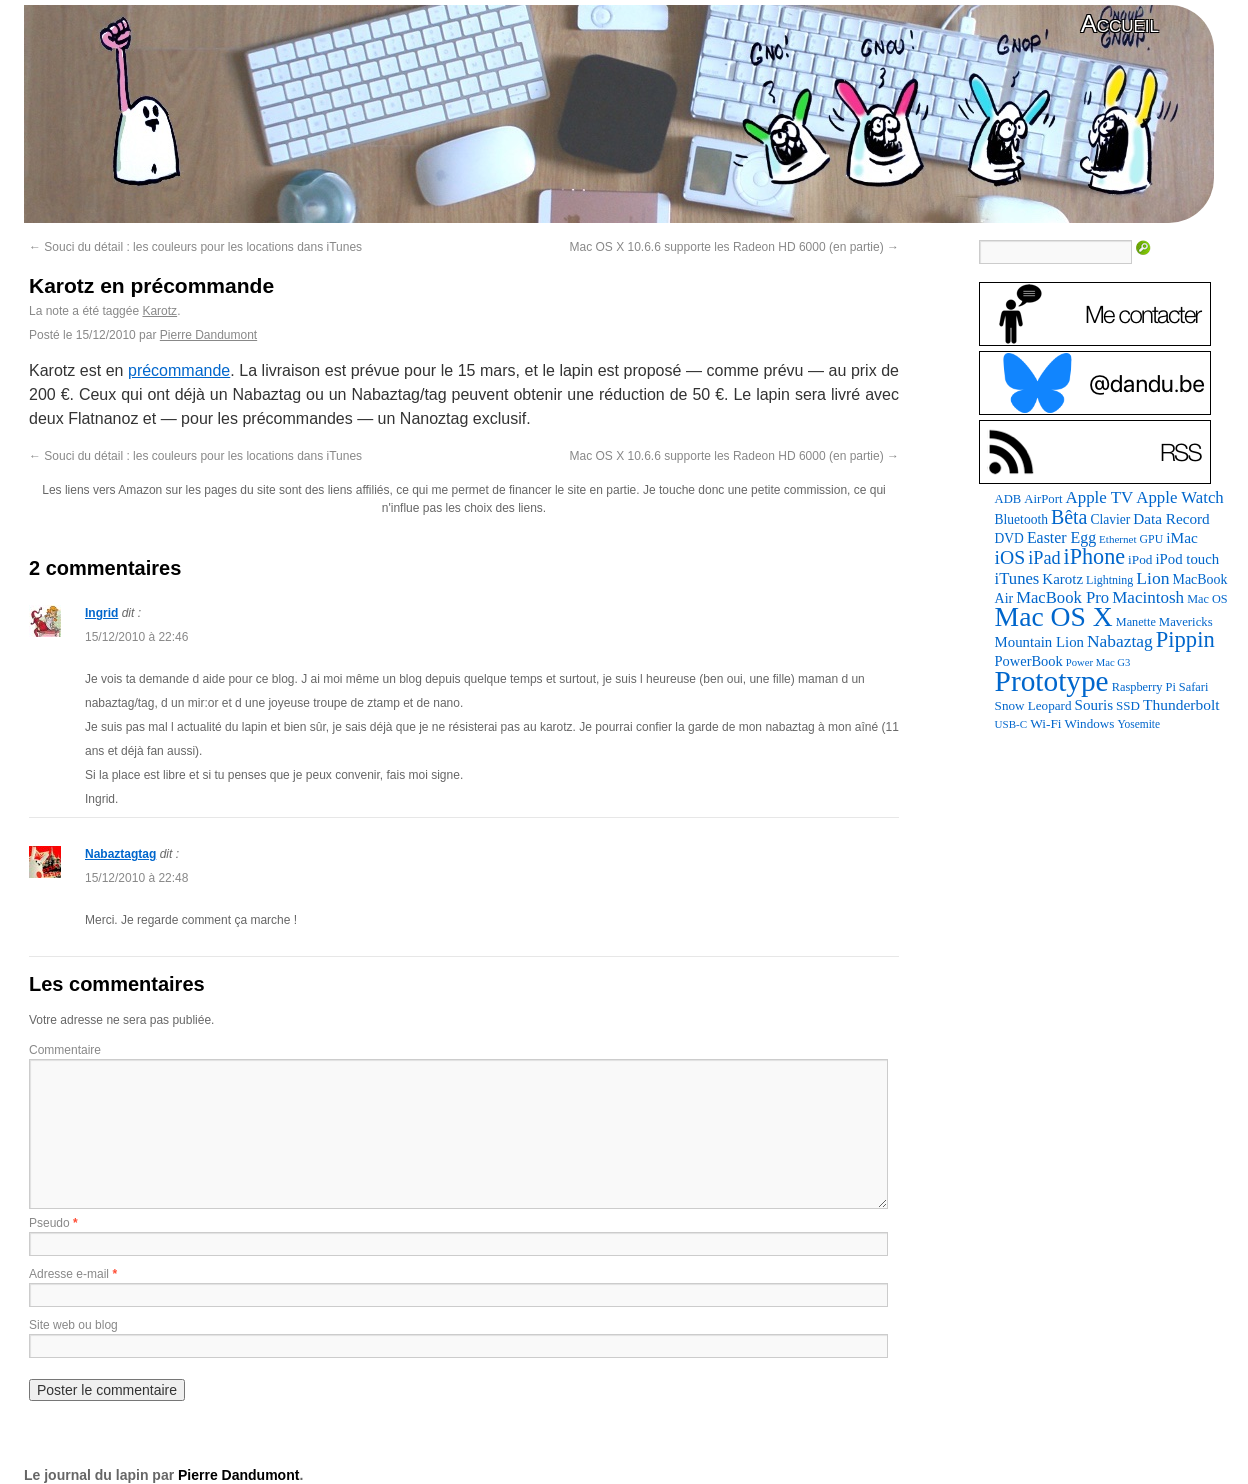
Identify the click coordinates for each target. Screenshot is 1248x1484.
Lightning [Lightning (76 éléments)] (1109, 580)
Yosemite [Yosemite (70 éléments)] (1138, 724)
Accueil (1120, 23)
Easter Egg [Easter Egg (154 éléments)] (1061, 537)
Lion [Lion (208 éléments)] (1152, 578)
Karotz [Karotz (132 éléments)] (1062, 579)
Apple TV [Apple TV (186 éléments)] (1099, 497)
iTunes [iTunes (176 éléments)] (1017, 578)
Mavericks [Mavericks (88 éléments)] (1186, 622)
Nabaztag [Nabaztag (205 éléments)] (1120, 641)
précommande (179, 370)
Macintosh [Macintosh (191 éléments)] (1148, 597)
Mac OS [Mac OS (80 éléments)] (1207, 599)
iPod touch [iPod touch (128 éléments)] (1187, 559)
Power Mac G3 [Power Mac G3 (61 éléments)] (1098, 662)
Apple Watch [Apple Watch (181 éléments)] (1179, 497)
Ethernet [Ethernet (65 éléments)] (1117, 539)
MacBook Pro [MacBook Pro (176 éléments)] (1062, 597)
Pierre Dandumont (208, 335)
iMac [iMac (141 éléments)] (1182, 537)
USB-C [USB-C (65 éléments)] (1011, 724)
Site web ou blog (73, 1325)
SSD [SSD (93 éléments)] (1128, 705)
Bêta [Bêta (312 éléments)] (1069, 517)
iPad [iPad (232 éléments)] (1044, 558)
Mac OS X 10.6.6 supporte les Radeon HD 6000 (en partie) (734, 247)
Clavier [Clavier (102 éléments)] (1110, 519)
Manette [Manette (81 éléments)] (1136, 622)
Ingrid (101, 613)
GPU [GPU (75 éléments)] (1152, 539)
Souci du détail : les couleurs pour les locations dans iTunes (195, 247)
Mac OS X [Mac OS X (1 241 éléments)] (1054, 616)
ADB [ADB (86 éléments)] (1008, 499)
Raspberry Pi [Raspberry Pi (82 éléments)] (1144, 687)
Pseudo (49, 1223)
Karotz (159, 311)
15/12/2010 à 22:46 (136, 637)
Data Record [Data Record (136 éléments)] (1171, 518)
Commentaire (65, 1050)
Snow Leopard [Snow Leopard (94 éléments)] (1033, 705)
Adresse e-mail (69, 1274)
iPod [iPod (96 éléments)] (1140, 559)
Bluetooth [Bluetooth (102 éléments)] (1021, 519)
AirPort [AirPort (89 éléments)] (1043, 499)
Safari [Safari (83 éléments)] (1194, 687)
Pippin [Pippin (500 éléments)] (1185, 639)
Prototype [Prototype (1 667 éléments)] (1052, 681)
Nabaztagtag (120, 854)
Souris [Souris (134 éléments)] (1094, 705)
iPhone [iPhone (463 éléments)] (1095, 556)
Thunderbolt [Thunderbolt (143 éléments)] (1181, 704)
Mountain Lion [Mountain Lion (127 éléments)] (1039, 642)
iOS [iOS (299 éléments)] (1010, 557)
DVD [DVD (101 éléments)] (1009, 538)
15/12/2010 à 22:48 (136, 878)
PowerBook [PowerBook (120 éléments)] (1029, 661)
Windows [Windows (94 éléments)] (1090, 723)
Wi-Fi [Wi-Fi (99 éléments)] (1045, 723)
